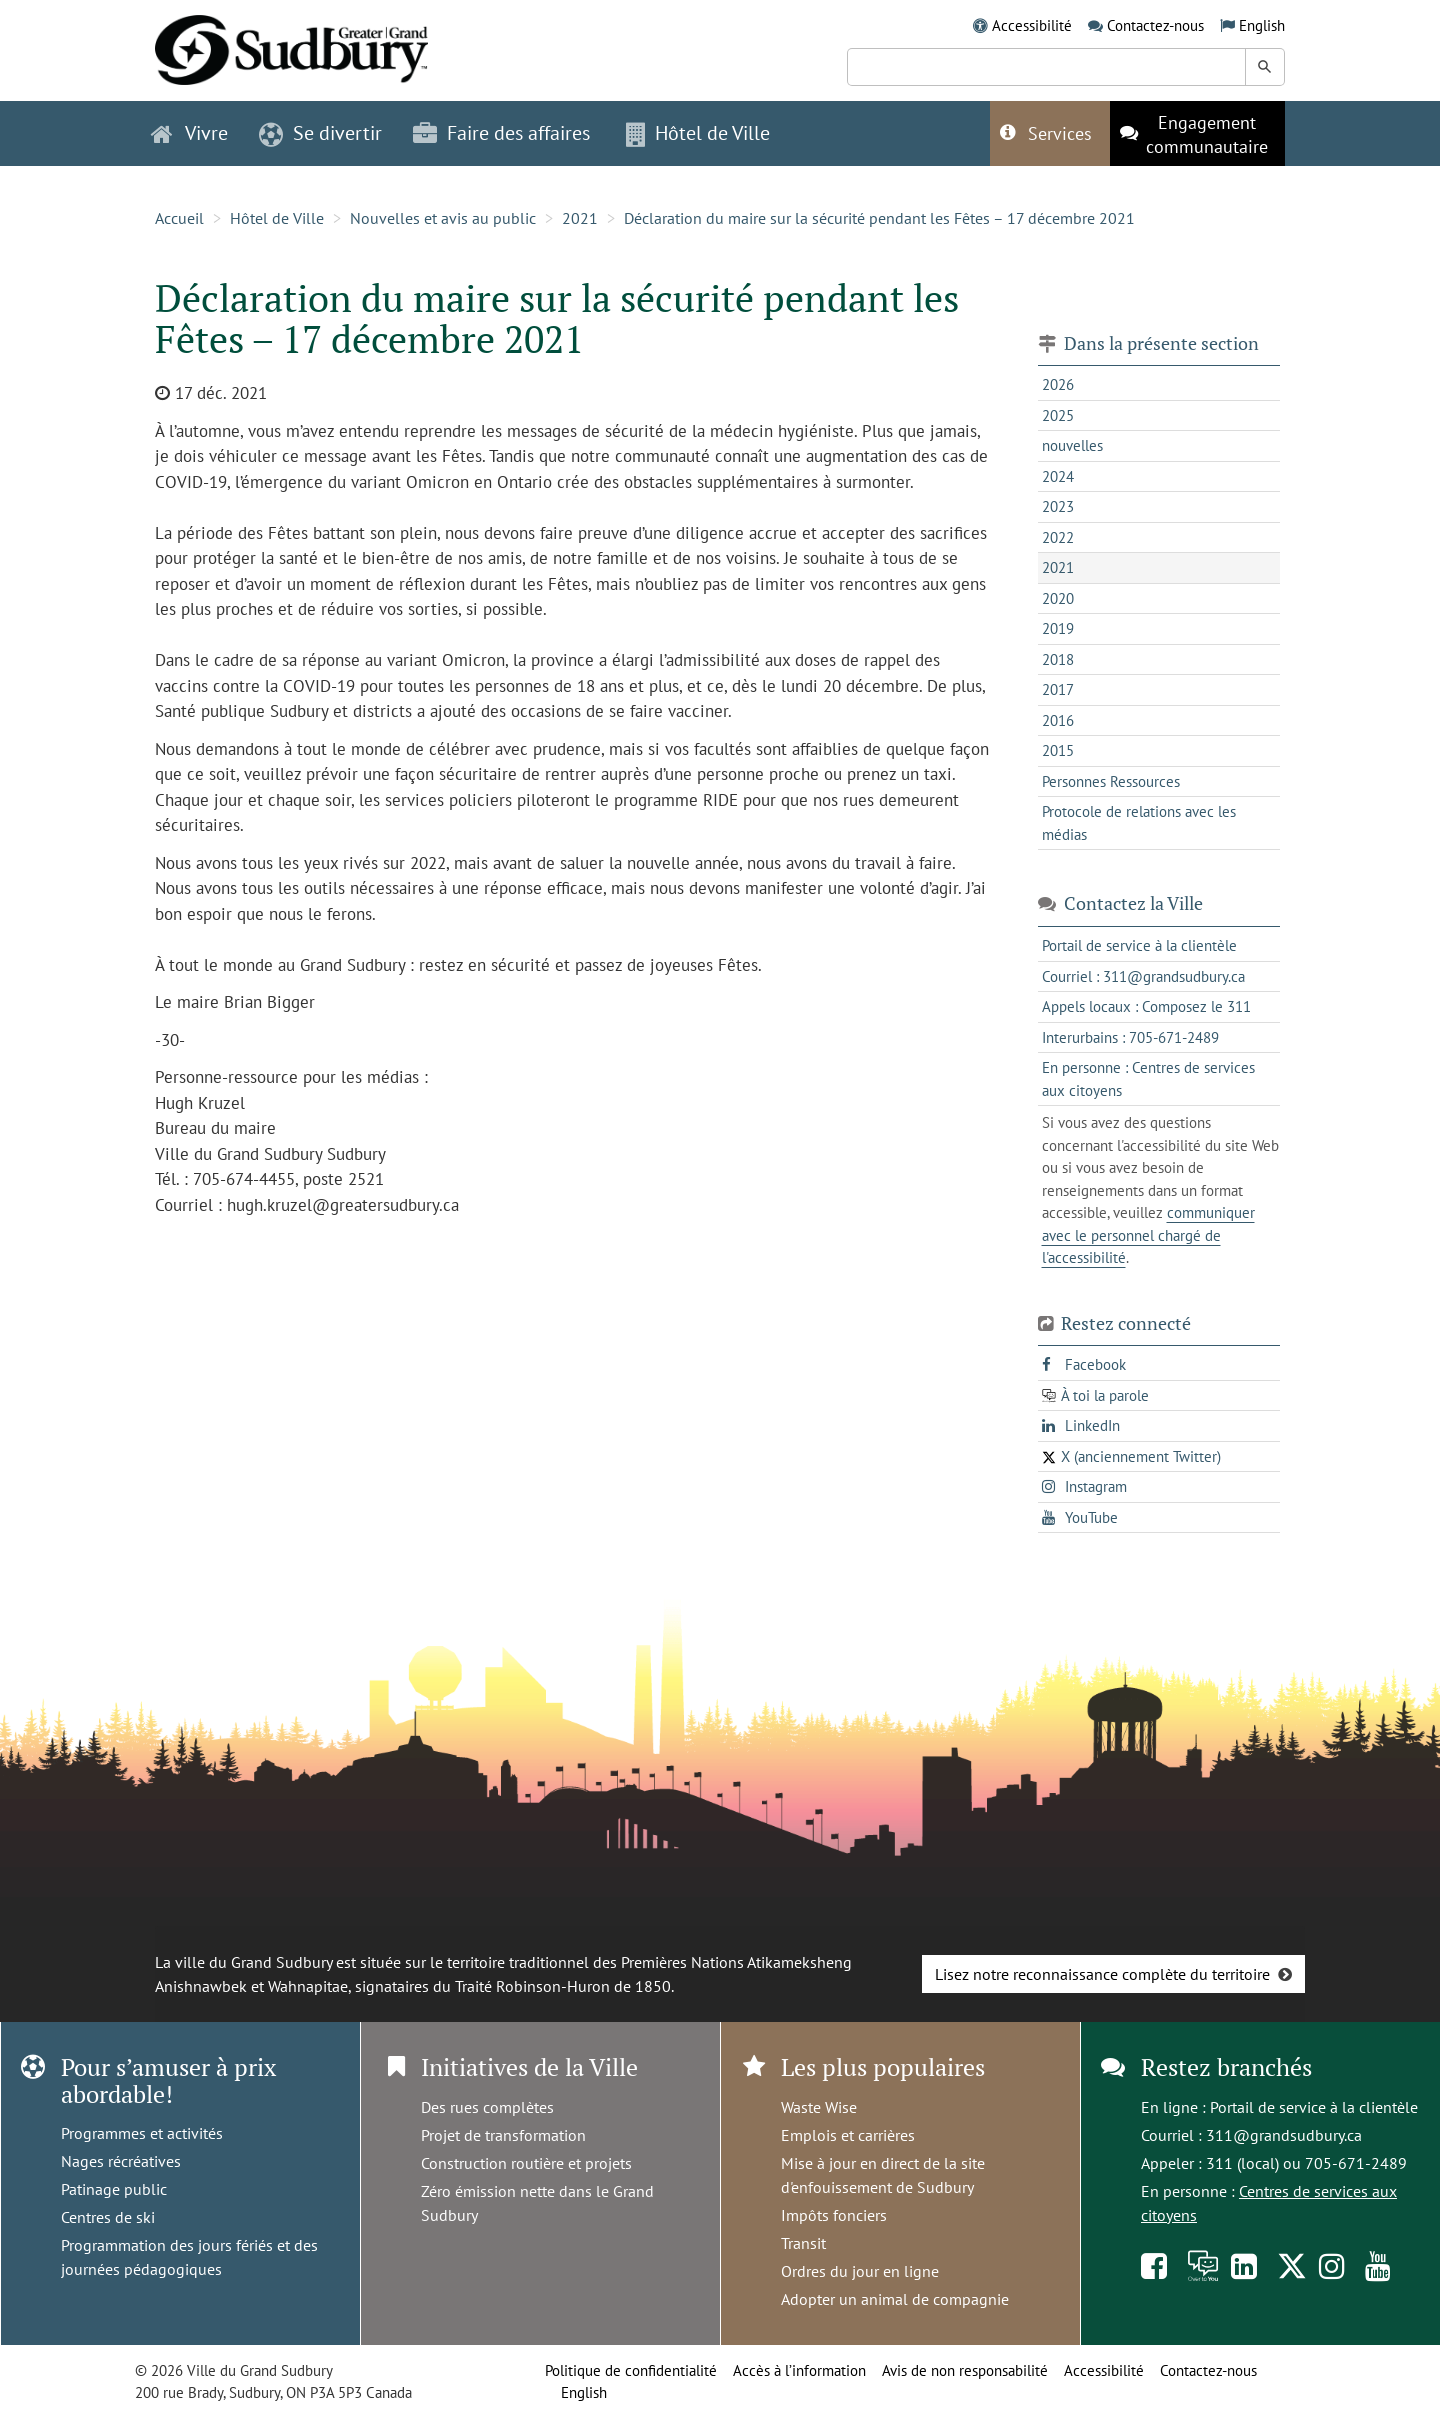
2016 (1058, 720)
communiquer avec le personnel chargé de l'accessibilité (1148, 1235)
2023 (1058, 506)
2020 (1058, 598)
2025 (1058, 415)
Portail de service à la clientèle (1314, 2107)
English (1262, 25)
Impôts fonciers (834, 2215)
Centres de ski (108, 2217)
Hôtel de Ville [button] (698, 133)
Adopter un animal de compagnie (895, 2299)
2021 (580, 218)
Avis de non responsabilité (965, 2370)
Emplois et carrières (848, 2135)
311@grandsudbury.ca (1284, 2135)
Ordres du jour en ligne (860, 2271)
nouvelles (1072, 445)
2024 (1058, 476)
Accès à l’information (799, 2370)
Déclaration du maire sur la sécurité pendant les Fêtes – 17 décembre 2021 (881, 218)
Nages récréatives (121, 2161)
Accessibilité (1032, 25)
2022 (1058, 537)
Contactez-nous (1155, 25)
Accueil (179, 218)
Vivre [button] (189, 133)
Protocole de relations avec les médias (1139, 823)
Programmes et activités (142, 2133)
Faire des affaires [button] (501, 133)
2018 (1058, 659)
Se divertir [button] (320, 133)
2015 (1058, 750)
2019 (1058, 628)
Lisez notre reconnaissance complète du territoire (1102, 1974)
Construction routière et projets (526, 2163)
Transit (803, 2243)
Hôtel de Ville (277, 218)
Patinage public (114, 2189)
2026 (1058, 384)
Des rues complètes (487, 2107)
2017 (1058, 689)
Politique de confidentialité (631, 2370)
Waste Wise (819, 2107)
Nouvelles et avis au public (443, 218)
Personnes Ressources (1111, 781)
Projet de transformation (503, 2135)
